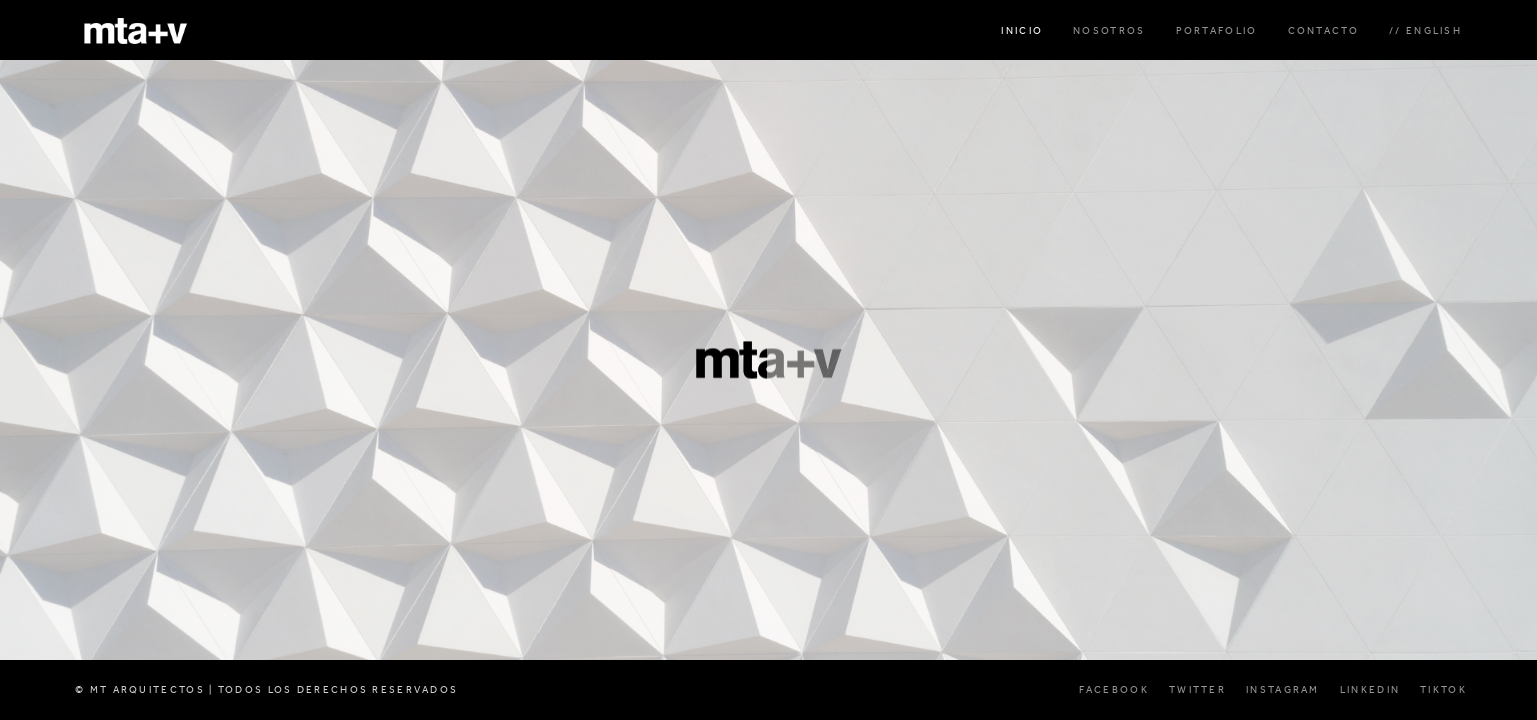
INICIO (1022, 31)
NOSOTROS (1109, 31)
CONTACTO (1323, 31)
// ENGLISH (1425, 31)
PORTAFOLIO (1217, 31)
